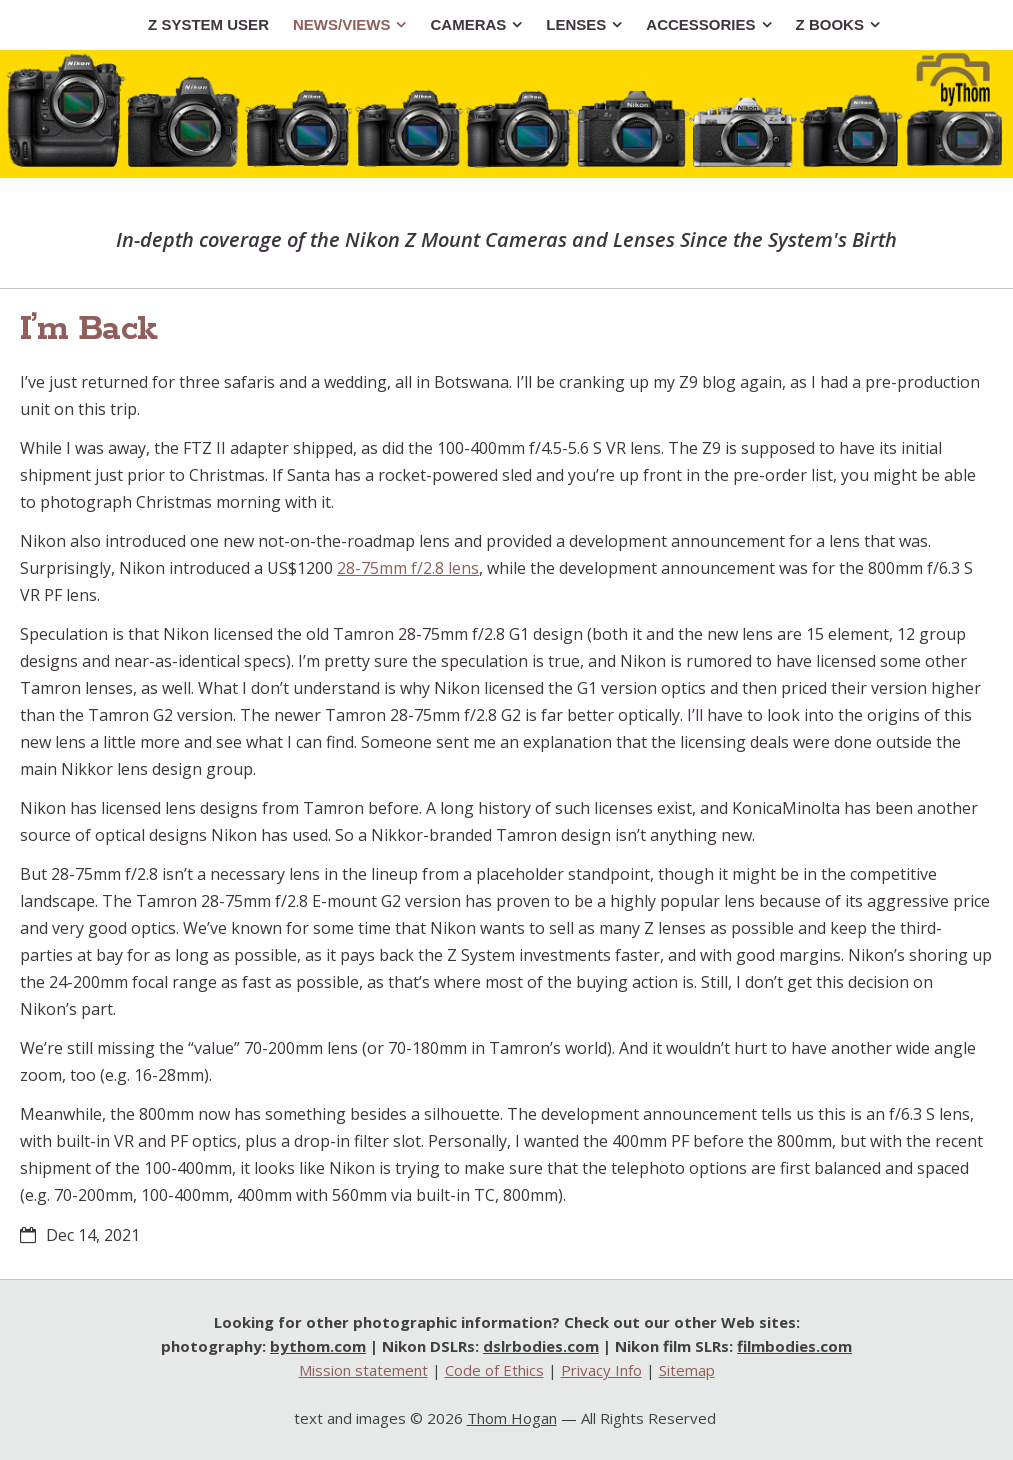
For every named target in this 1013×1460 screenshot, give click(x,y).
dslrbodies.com (541, 1346)
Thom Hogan (512, 1418)
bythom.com (318, 1346)
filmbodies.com (794, 1346)
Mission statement (363, 1370)
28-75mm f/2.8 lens (408, 568)
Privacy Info (601, 1370)
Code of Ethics (494, 1370)
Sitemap (687, 1370)
